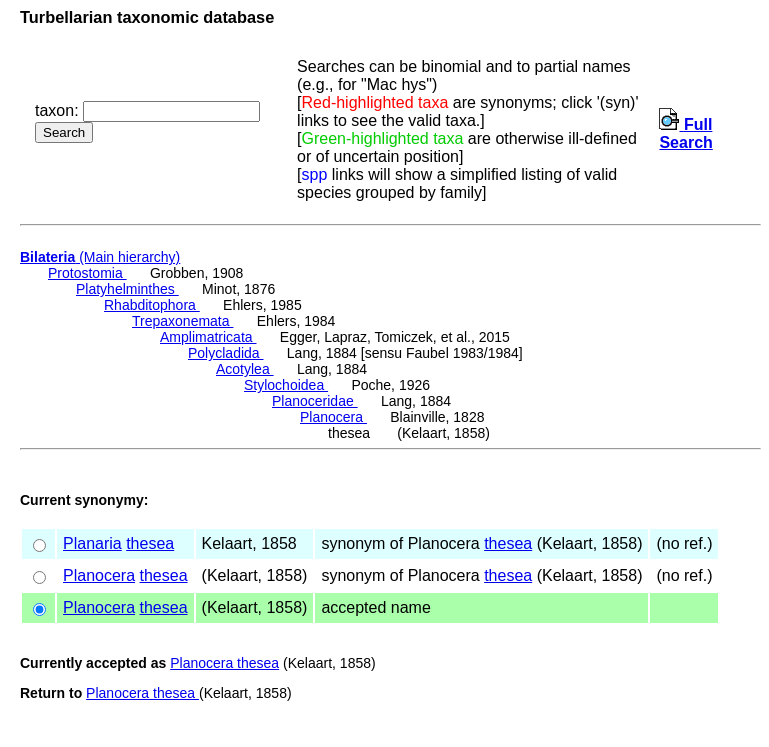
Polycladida (226, 353)
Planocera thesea (224, 663)
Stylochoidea (286, 385)
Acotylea (245, 369)
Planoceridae (315, 401)
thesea (150, 543)
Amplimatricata (208, 337)
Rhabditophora (152, 305)
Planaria (92, 543)
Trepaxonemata (182, 321)
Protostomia (87, 273)
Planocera (333, 417)
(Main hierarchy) (100, 257)
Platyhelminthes (127, 289)
